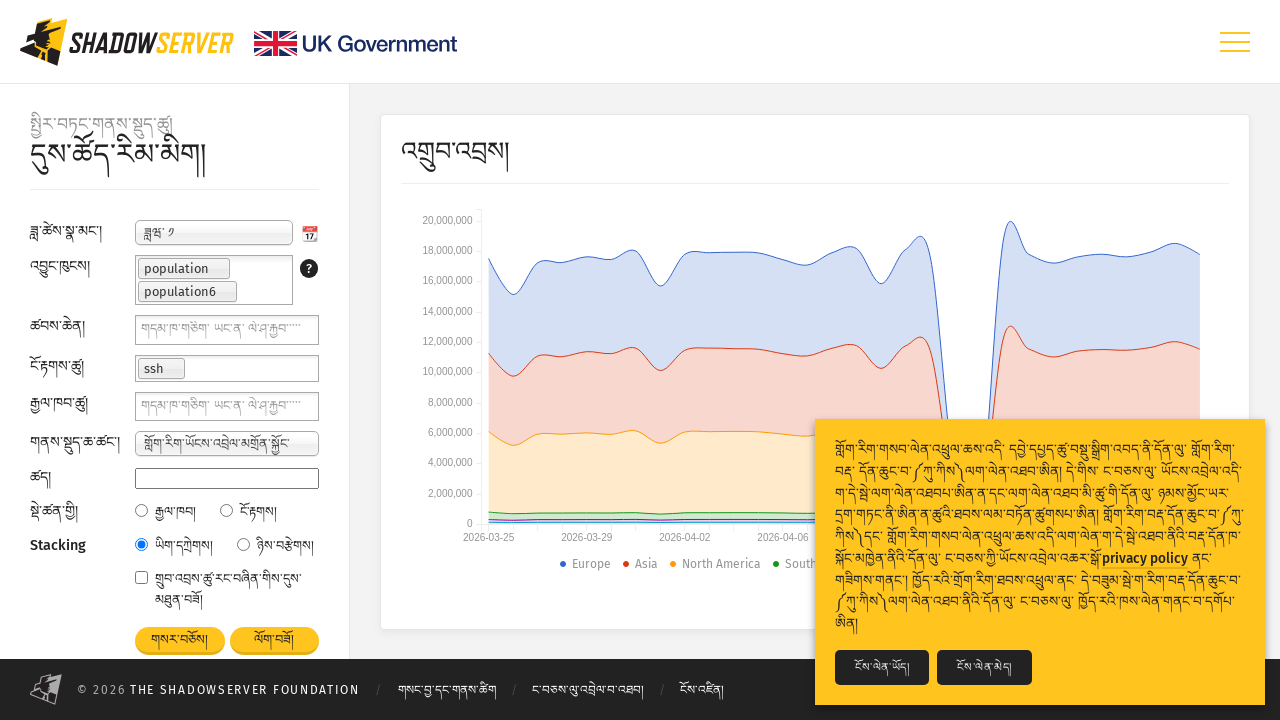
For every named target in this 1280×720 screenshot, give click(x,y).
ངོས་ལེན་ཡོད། (882, 667)
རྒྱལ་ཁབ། (165, 511)
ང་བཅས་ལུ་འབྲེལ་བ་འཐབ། (588, 690)
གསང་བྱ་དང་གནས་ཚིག (447, 690)
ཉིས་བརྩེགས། (275, 545)
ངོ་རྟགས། (248, 511)
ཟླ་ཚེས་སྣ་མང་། (66, 231)
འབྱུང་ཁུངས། (60, 266)
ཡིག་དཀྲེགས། (174, 545)
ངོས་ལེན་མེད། (984, 667)
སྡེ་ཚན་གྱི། (54, 511)
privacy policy (1145, 558)
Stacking (58, 545)
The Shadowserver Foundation (245, 690)
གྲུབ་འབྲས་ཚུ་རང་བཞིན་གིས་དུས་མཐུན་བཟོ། (218, 589)
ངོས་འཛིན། (702, 690)
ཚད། (40, 477)
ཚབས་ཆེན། (57, 326)
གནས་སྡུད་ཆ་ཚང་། (75, 442)
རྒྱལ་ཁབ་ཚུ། (59, 403)
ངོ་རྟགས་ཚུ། (57, 366)
